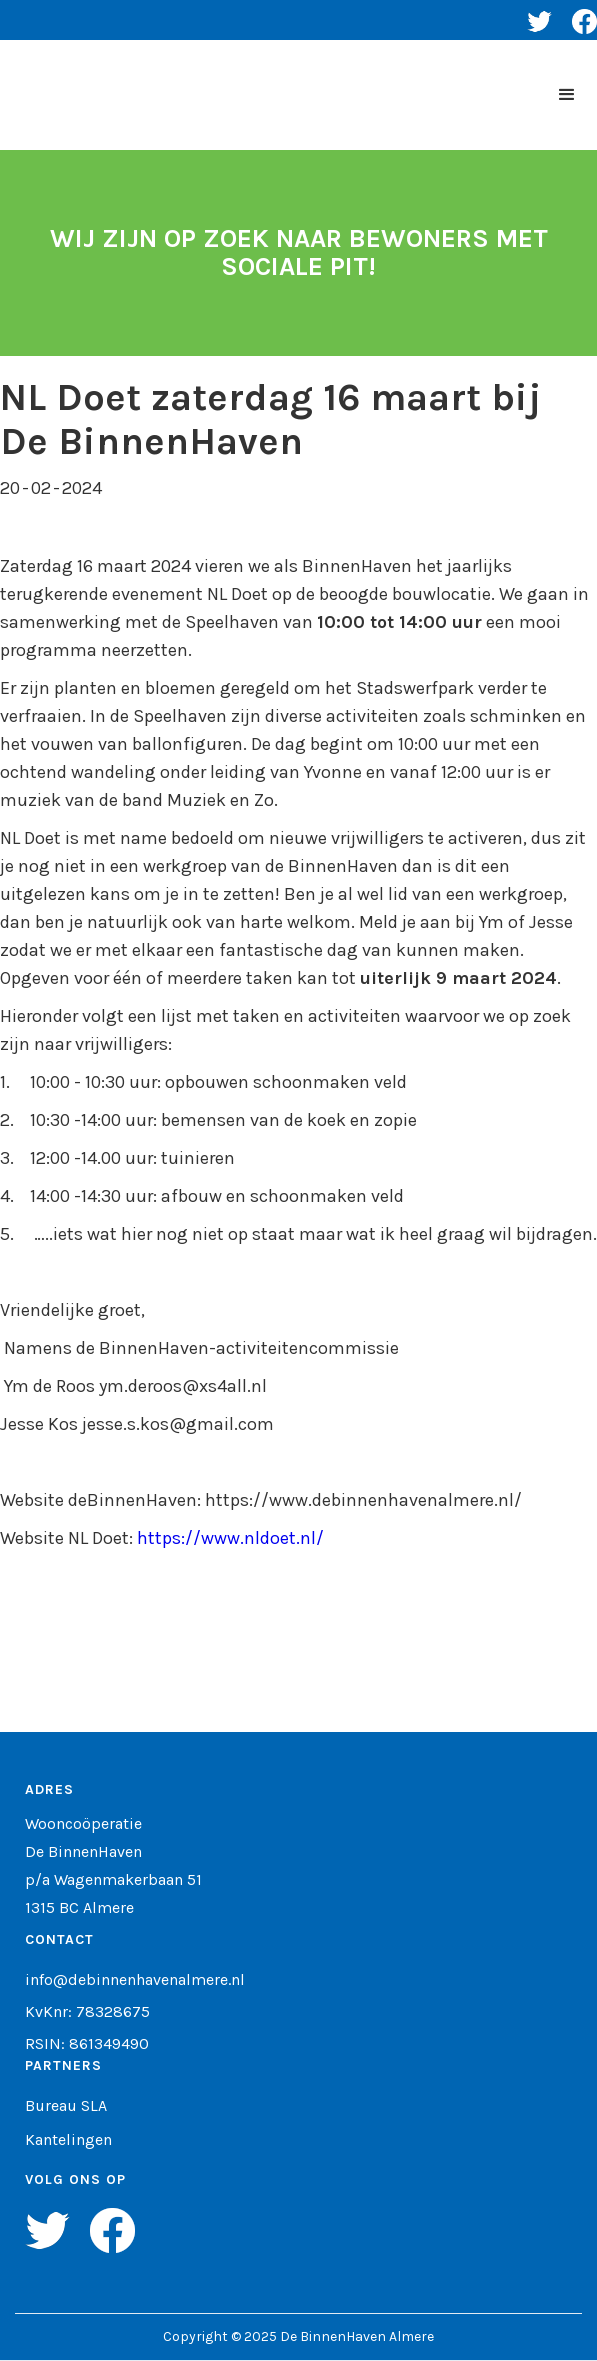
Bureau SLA (66, 2106)
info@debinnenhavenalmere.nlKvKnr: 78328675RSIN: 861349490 (135, 2012)
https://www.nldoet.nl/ (230, 1538)
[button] (567, 95)
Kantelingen (68, 2140)
